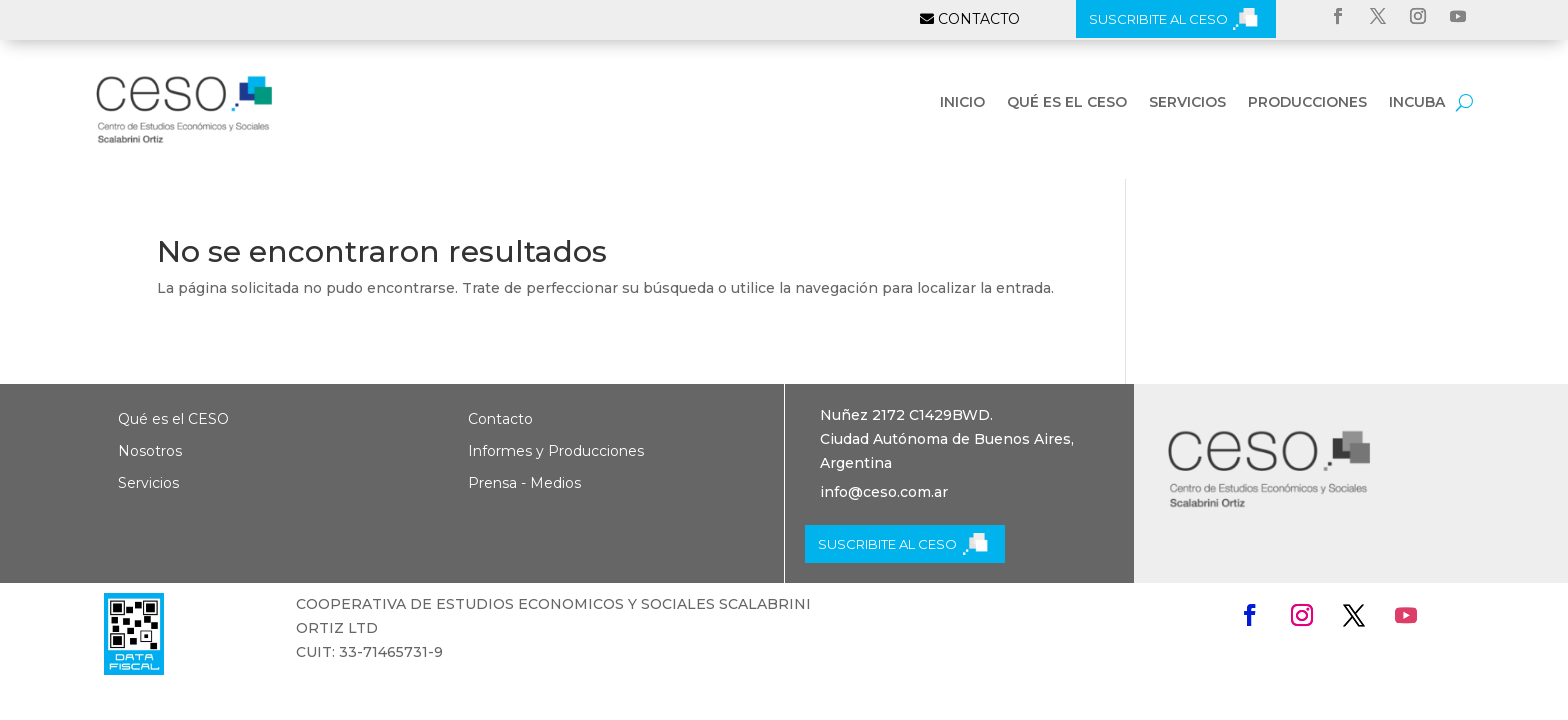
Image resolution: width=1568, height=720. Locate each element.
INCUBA (1417, 103)
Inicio (962, 103)
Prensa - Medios (524, 483)
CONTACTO (979, 19)
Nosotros (150, 451)
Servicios (1187, 103)
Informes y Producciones (556, 451)
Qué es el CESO (1067, 103)
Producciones (1307, 103)
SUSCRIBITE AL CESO (1158, 19)
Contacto (500, 419)
